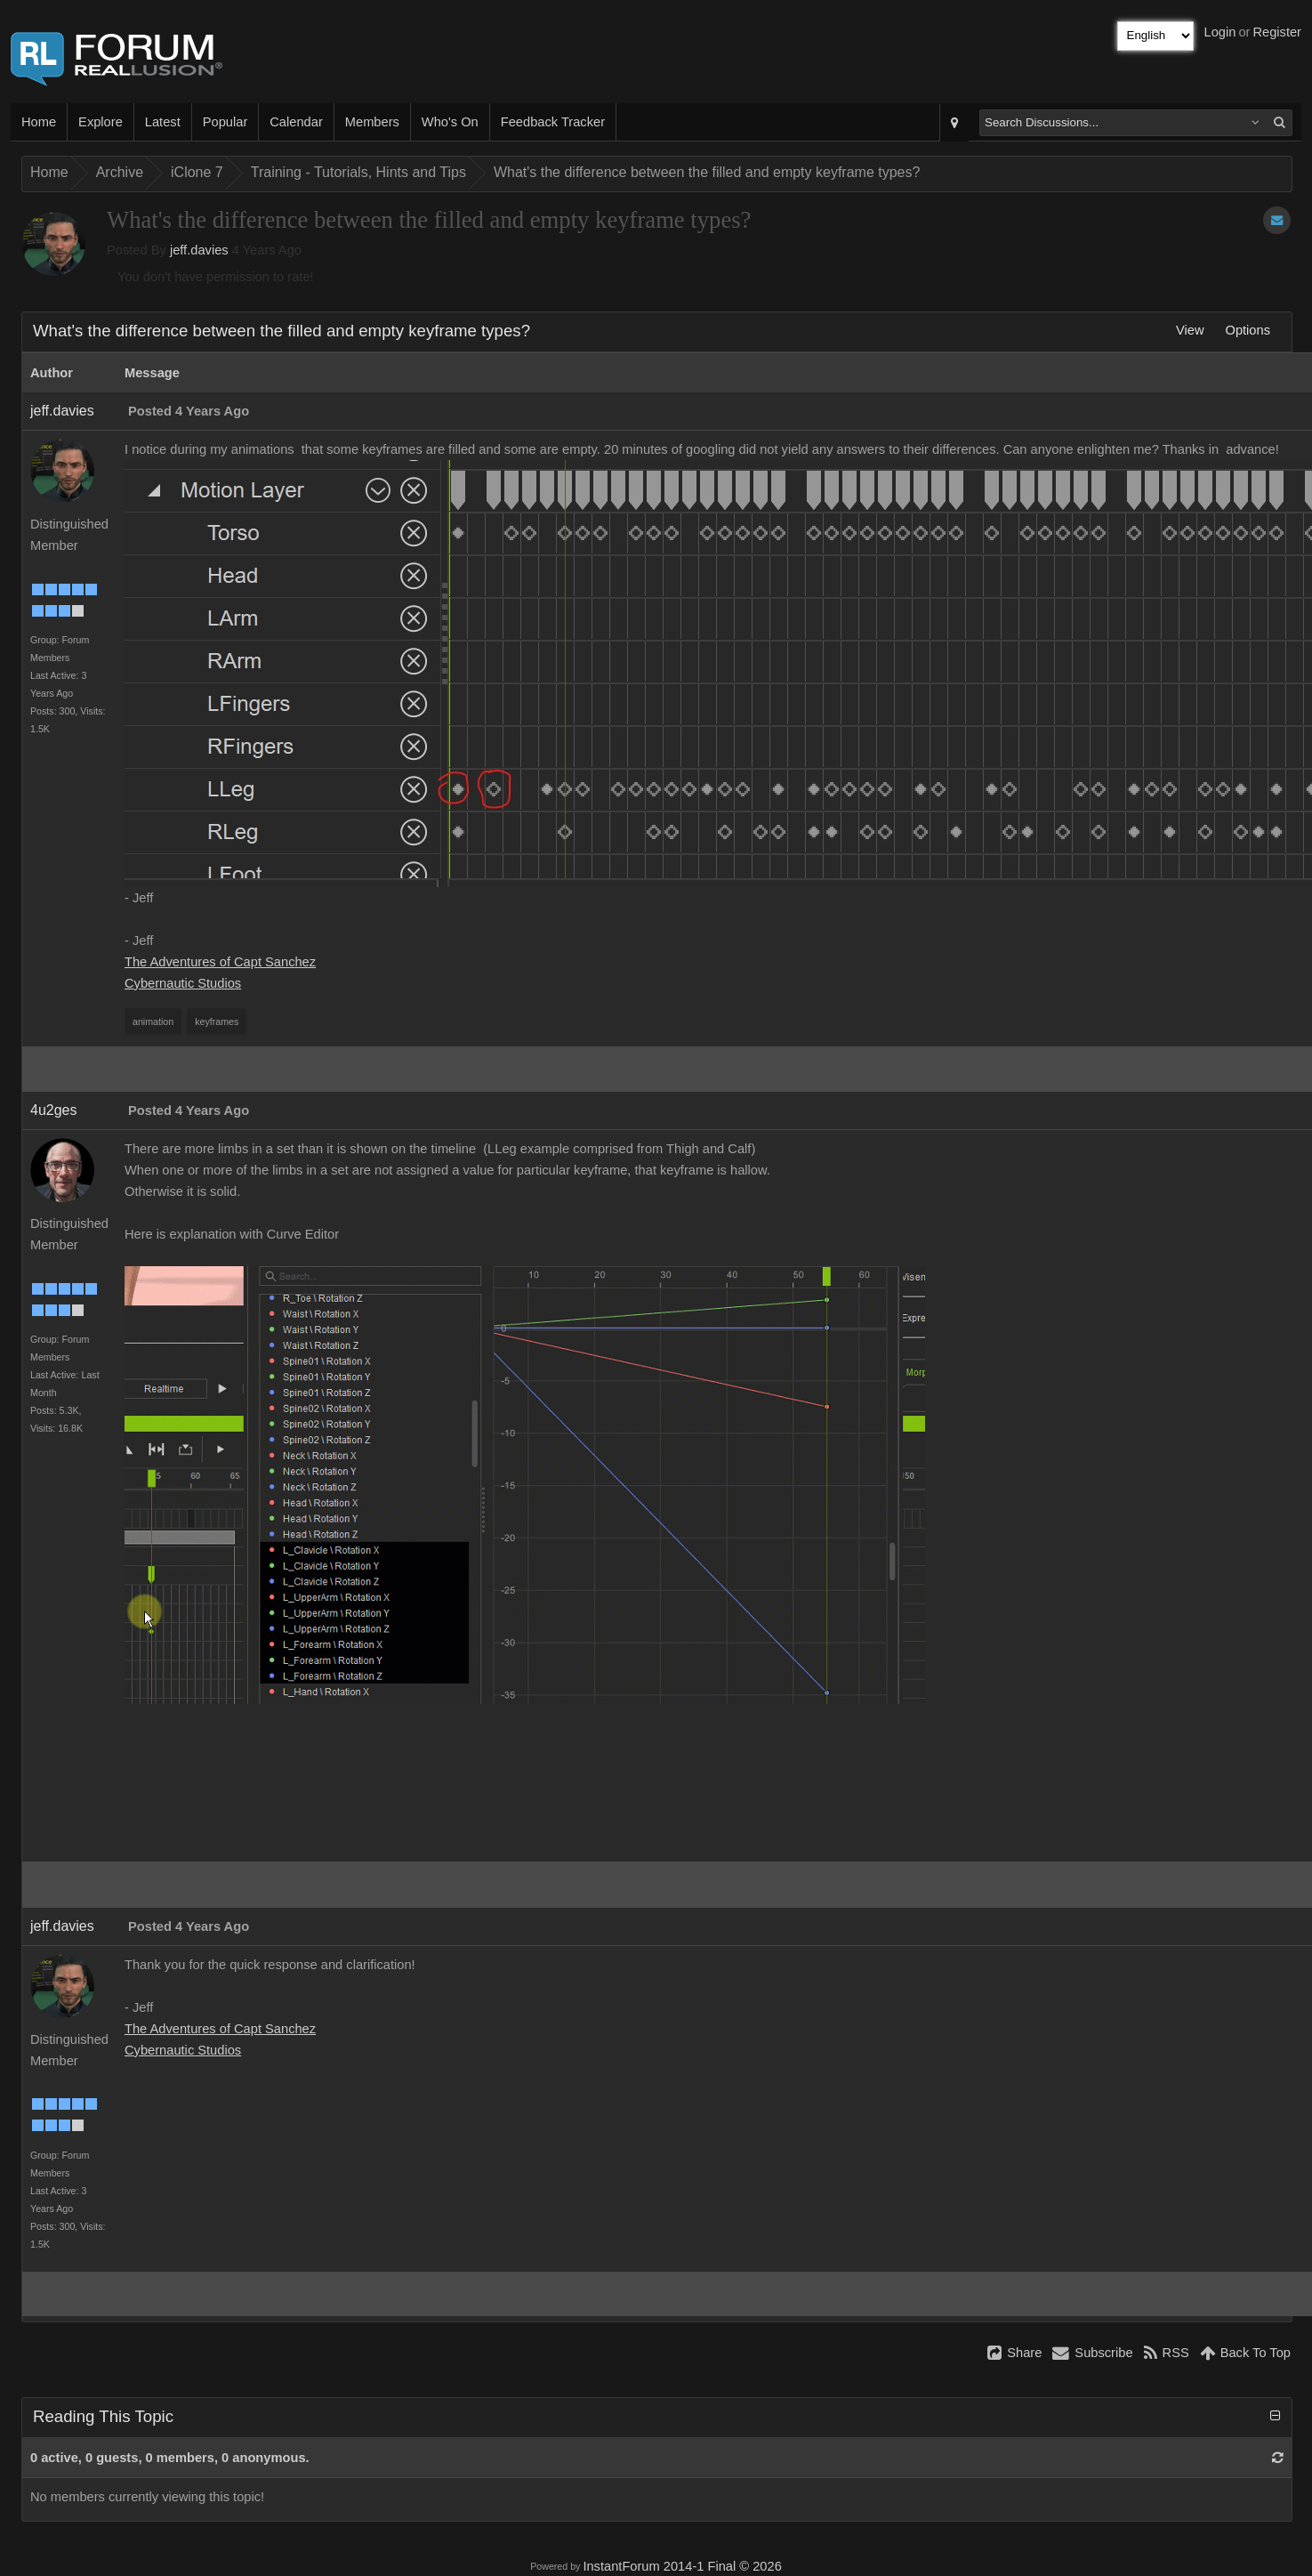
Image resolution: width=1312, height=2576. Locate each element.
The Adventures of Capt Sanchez (220, 962)
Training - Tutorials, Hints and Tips (358, 172)
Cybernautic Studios (183, 983)
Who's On (450, 122)
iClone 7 (197, 172)
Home (39, 122)
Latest (162, 122)
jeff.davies (199, 250)
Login (1220, 32)
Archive (119, 172)
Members (372, 122)
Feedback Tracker (553, 122)
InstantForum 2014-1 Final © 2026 (682, 2566)
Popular (225, 122)
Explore (100, 122)
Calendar (296, 122)
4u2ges (53, 1110)
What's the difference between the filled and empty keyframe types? (707, 172)
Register (1276, 32)
